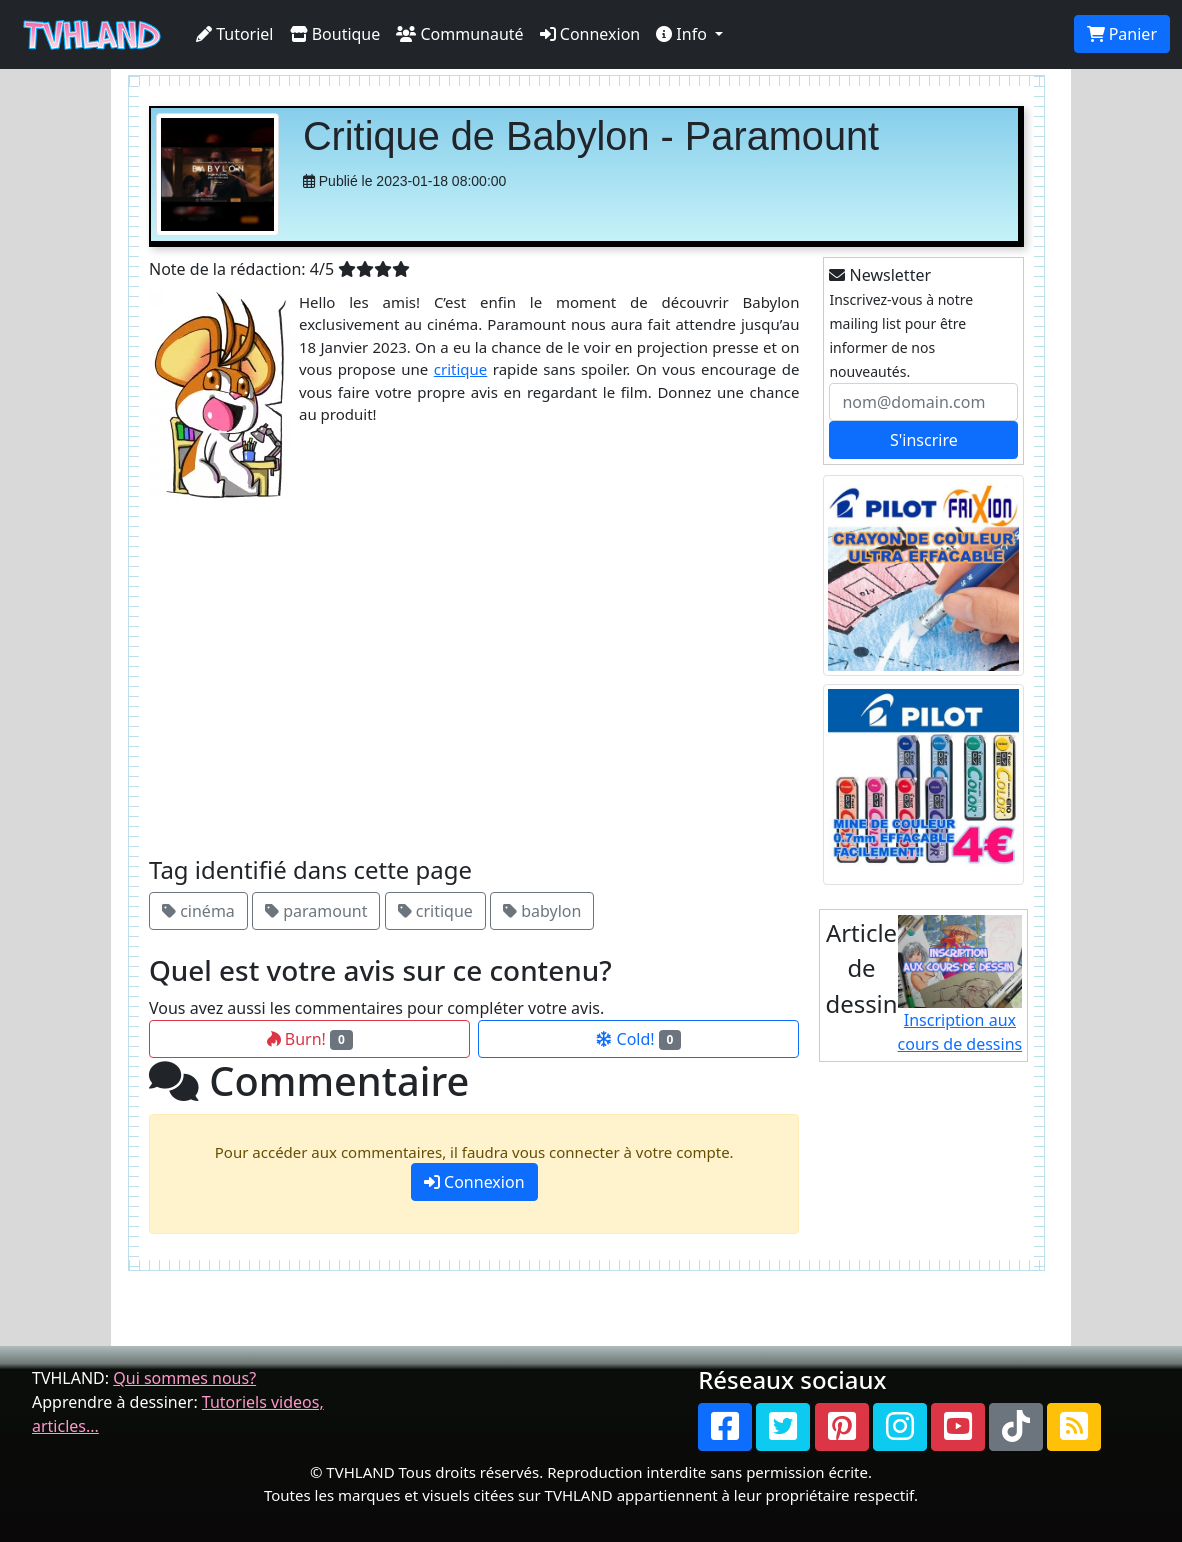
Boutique (335, 34)
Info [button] (683, 34)
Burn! (310, 1039)
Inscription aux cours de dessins (960, 985)
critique (461, 369)
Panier (1122, 34)
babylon (542, 911)
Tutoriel (235, 34)
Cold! (638, 1039)
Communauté (459, 34)
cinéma (198, 911)
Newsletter (880, 275)
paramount (316, 911)
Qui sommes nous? (184, 1378)
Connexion (590, 34)
